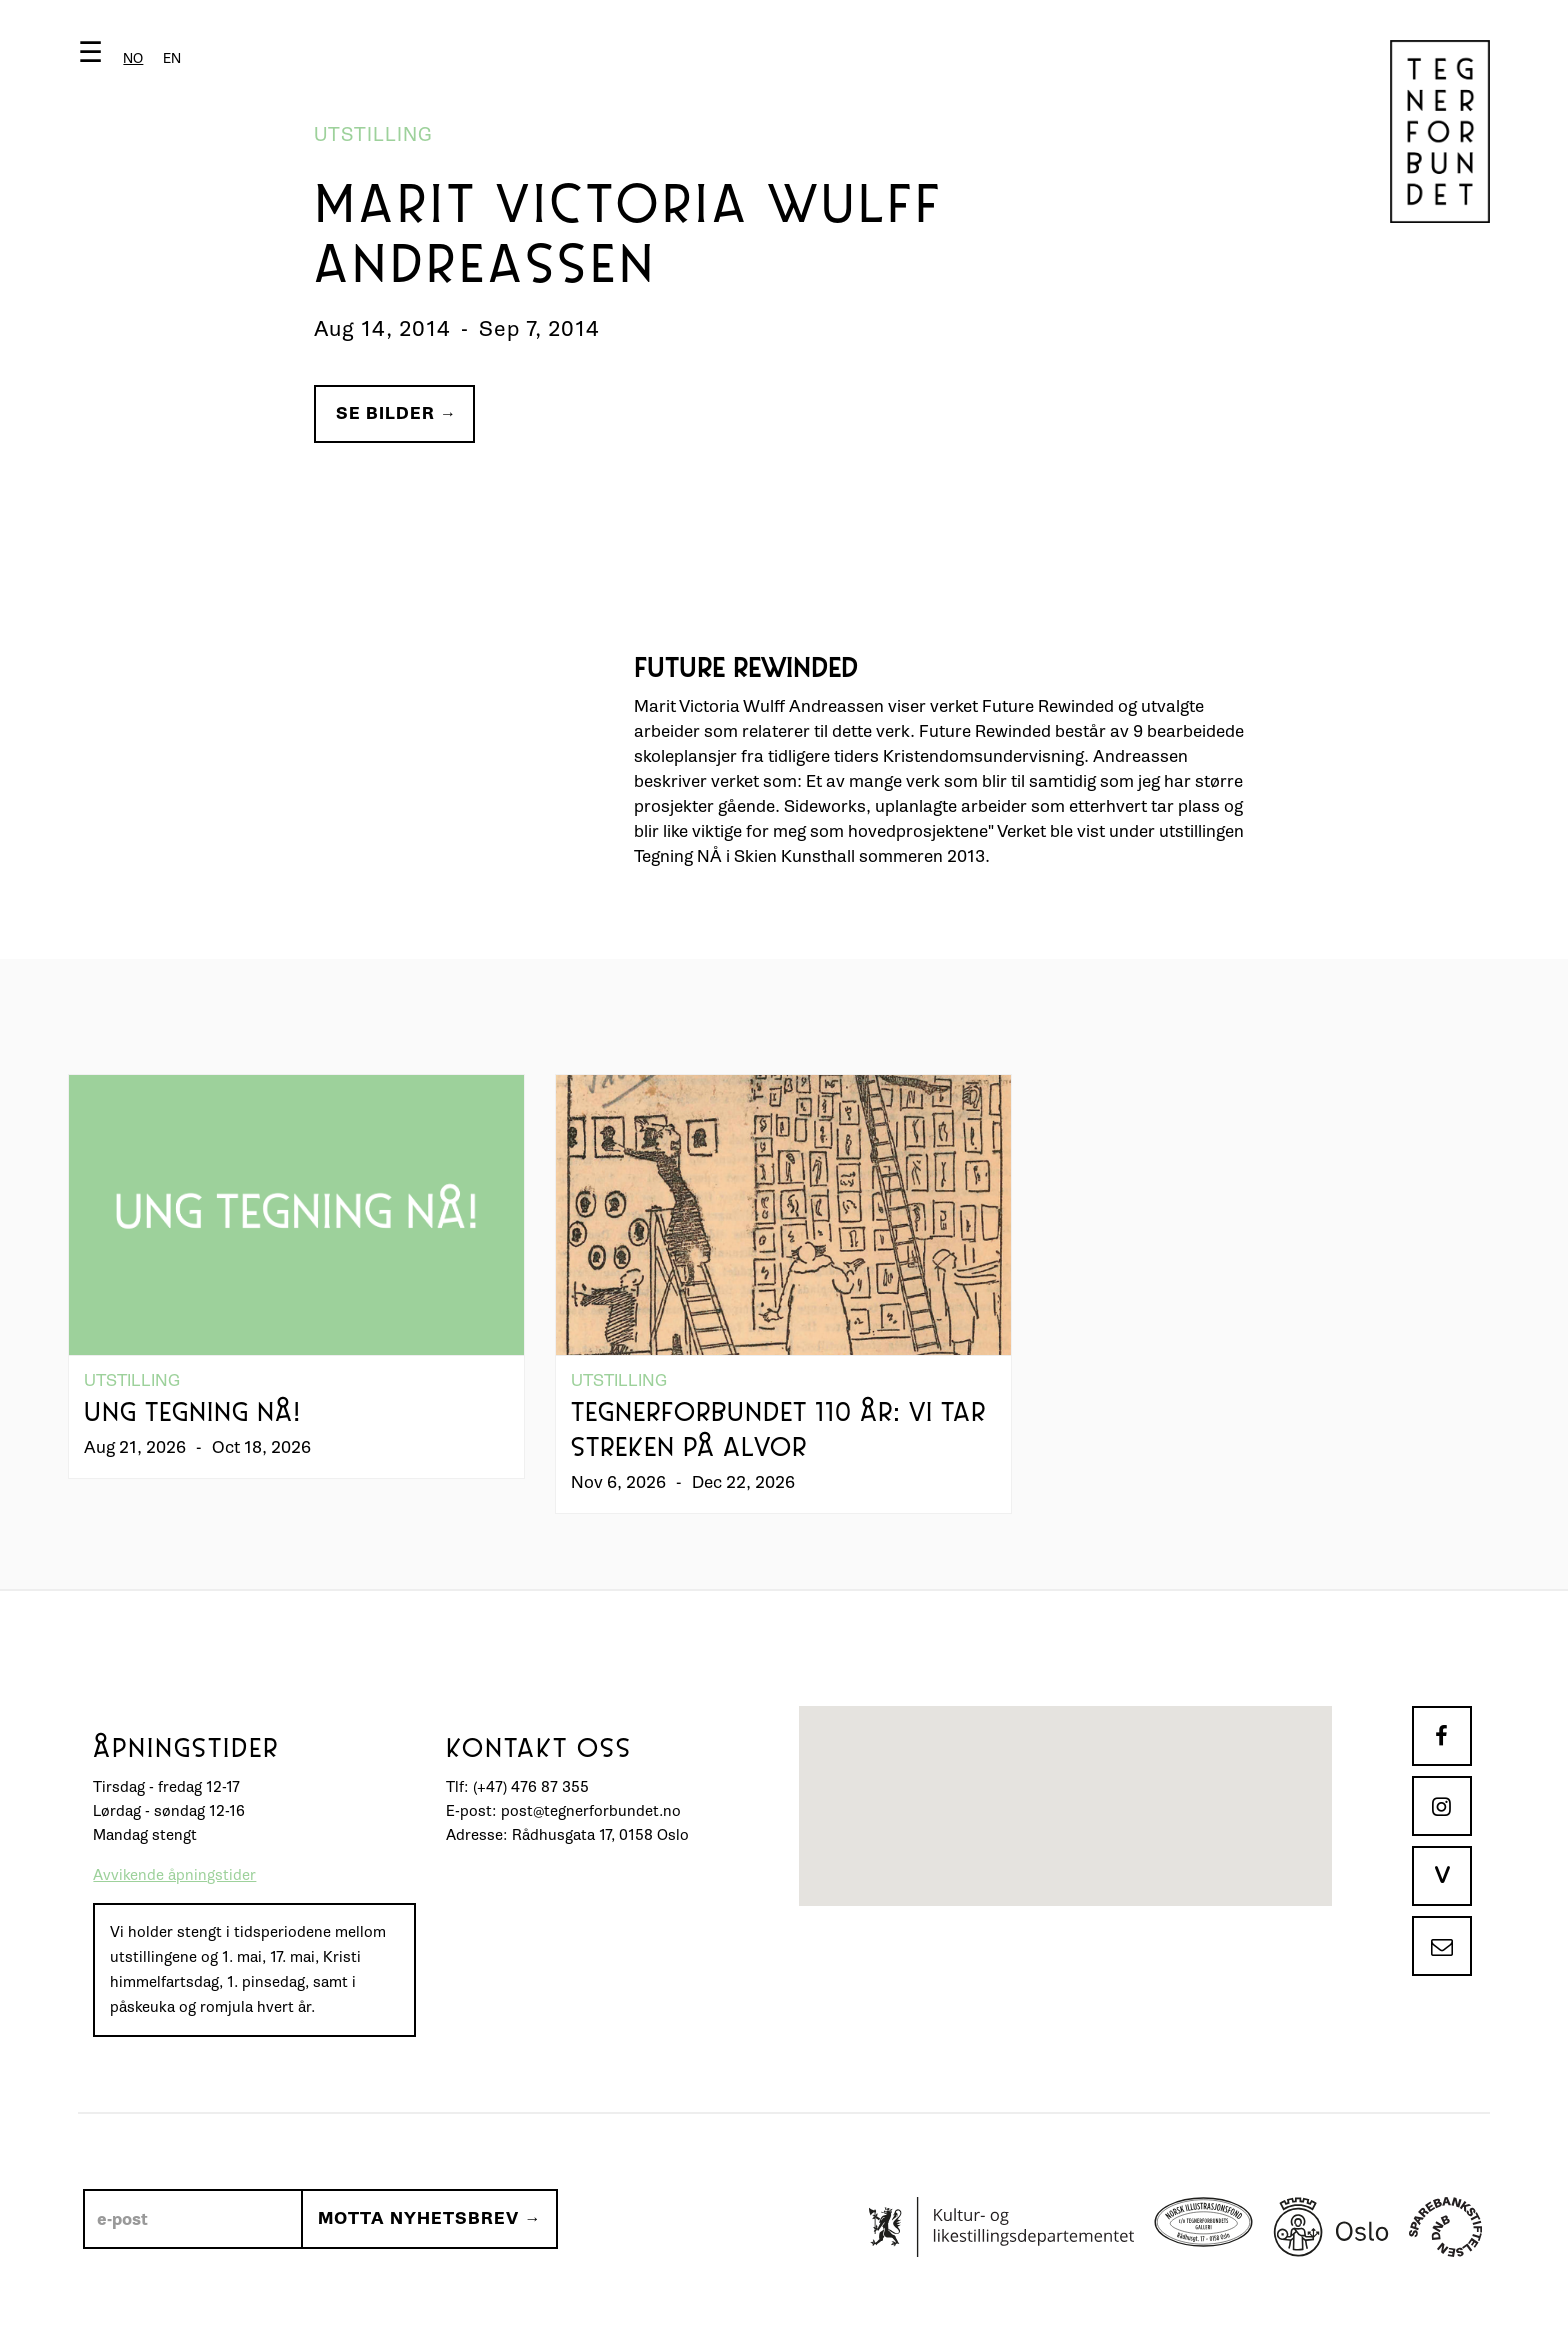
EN (172, 58)
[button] (134, 56)
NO (133, 58)
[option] (172, 58)
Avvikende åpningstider (174, 1875)
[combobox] (133, 58)
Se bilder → (396, 413)
